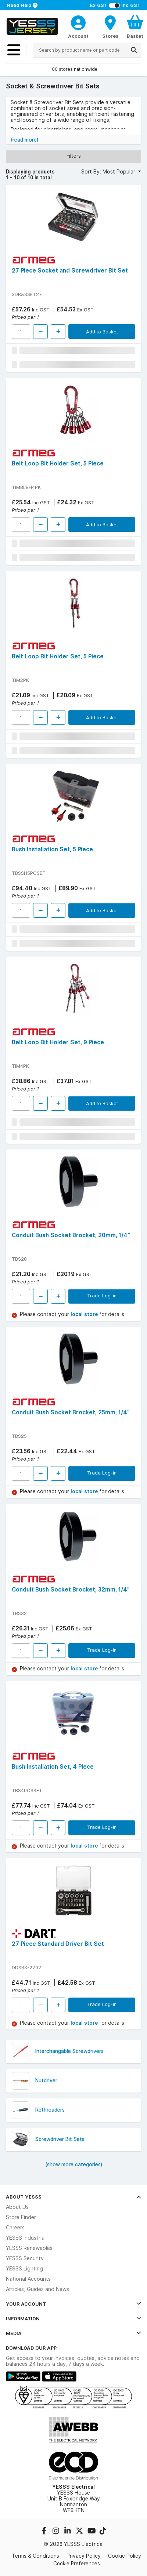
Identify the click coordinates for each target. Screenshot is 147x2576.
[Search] (133, 50)
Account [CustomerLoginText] (78, 36)
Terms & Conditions (35, 2556)
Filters (74, 156)
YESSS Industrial (26, 2238)
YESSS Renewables (29, 2248)
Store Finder (21, 2217)
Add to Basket (102, 332)
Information (73, 2318)
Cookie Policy (124, 2556)
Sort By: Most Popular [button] (109, 172)
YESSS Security (25, 2258)
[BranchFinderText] (110, 26)
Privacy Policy (84, 2556)
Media (73, 2333)
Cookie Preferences (76, 2563)
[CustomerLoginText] (78, 21)
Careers (15, 2227)
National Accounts (28, 2279)
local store (85, 1314)
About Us (17, 2207)
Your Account (73, 2304)
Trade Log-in (101, 1295)
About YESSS (73, 2197)
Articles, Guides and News (37, 2289)
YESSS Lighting (24, 2269)
